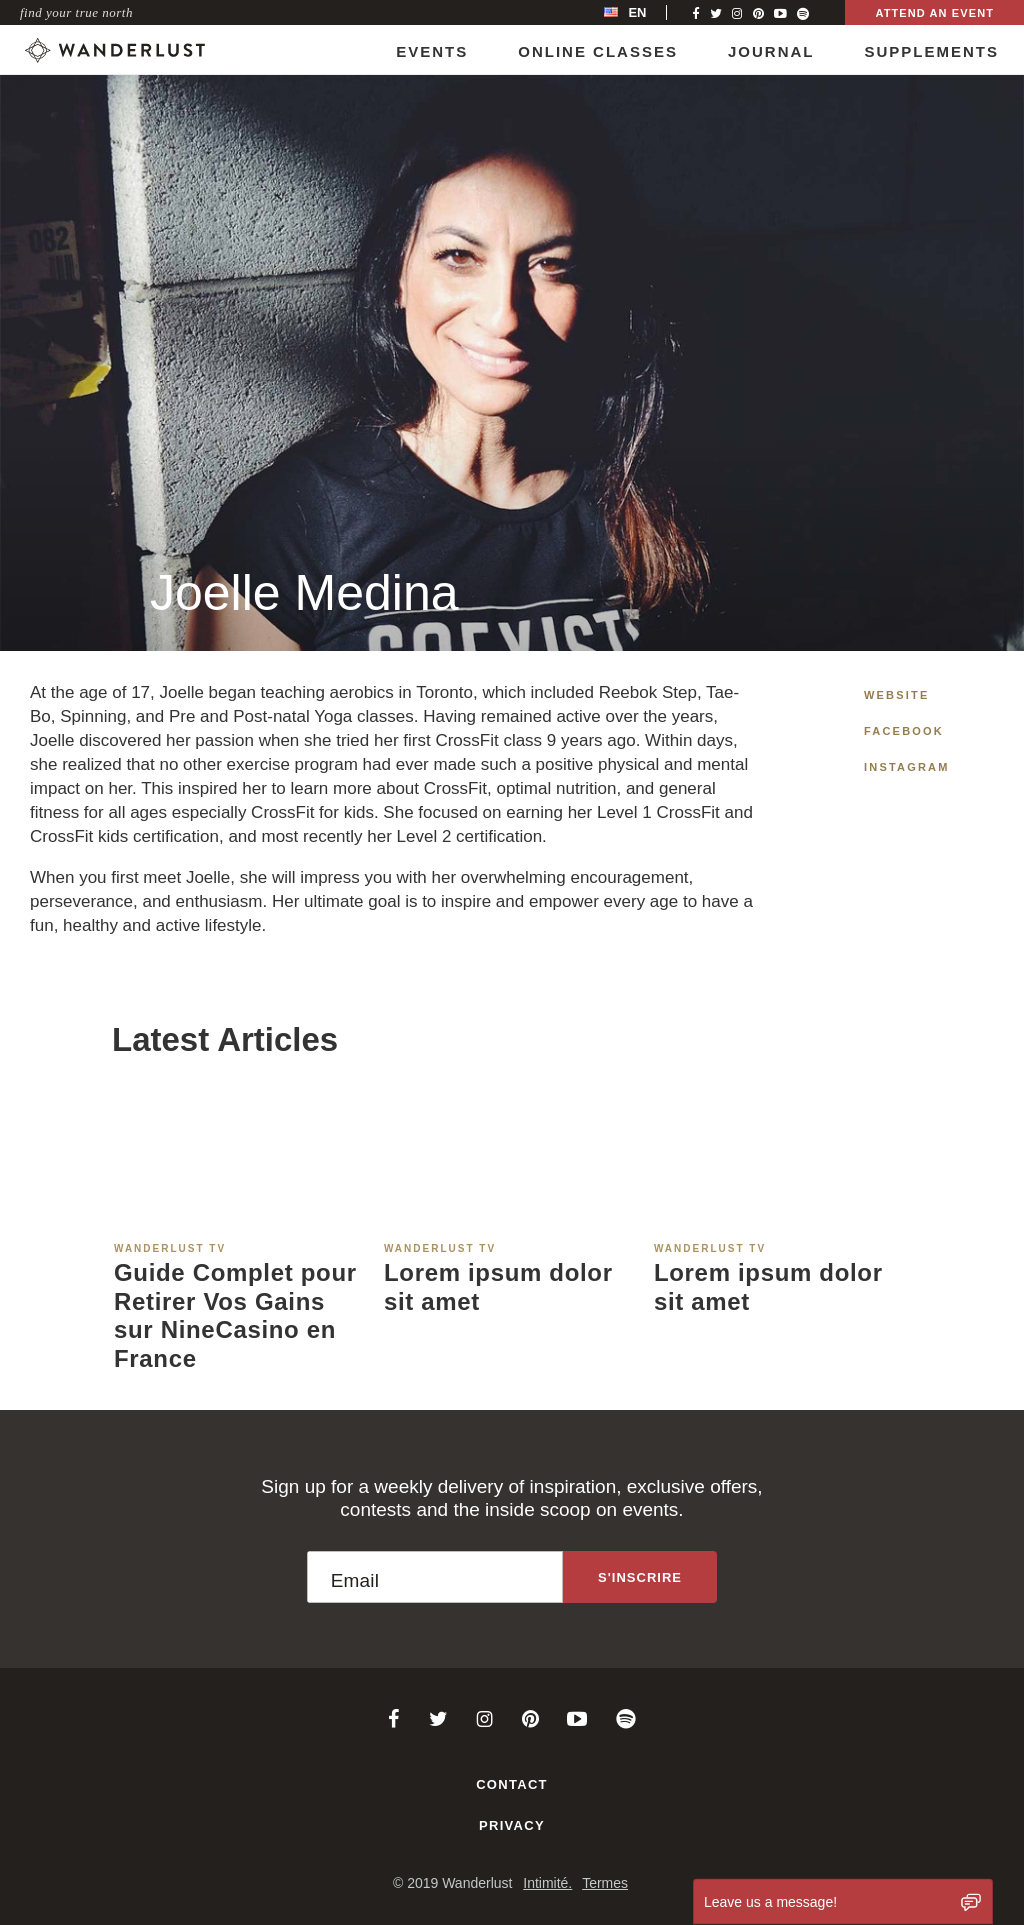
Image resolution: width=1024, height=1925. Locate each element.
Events (432, 51)
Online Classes (598, 51)
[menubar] (646, 12)
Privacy (512, 1825)
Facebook (904, 731)
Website (897, 695)
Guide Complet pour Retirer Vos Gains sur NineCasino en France (235, 1315)
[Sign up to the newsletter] (640, 1577)
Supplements (931, 51)
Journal (771, 51)
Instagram (907, 767)
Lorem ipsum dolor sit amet (498, 1287)
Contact (512, 1784)
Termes (605, 1883)
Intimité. (547, 1883)
